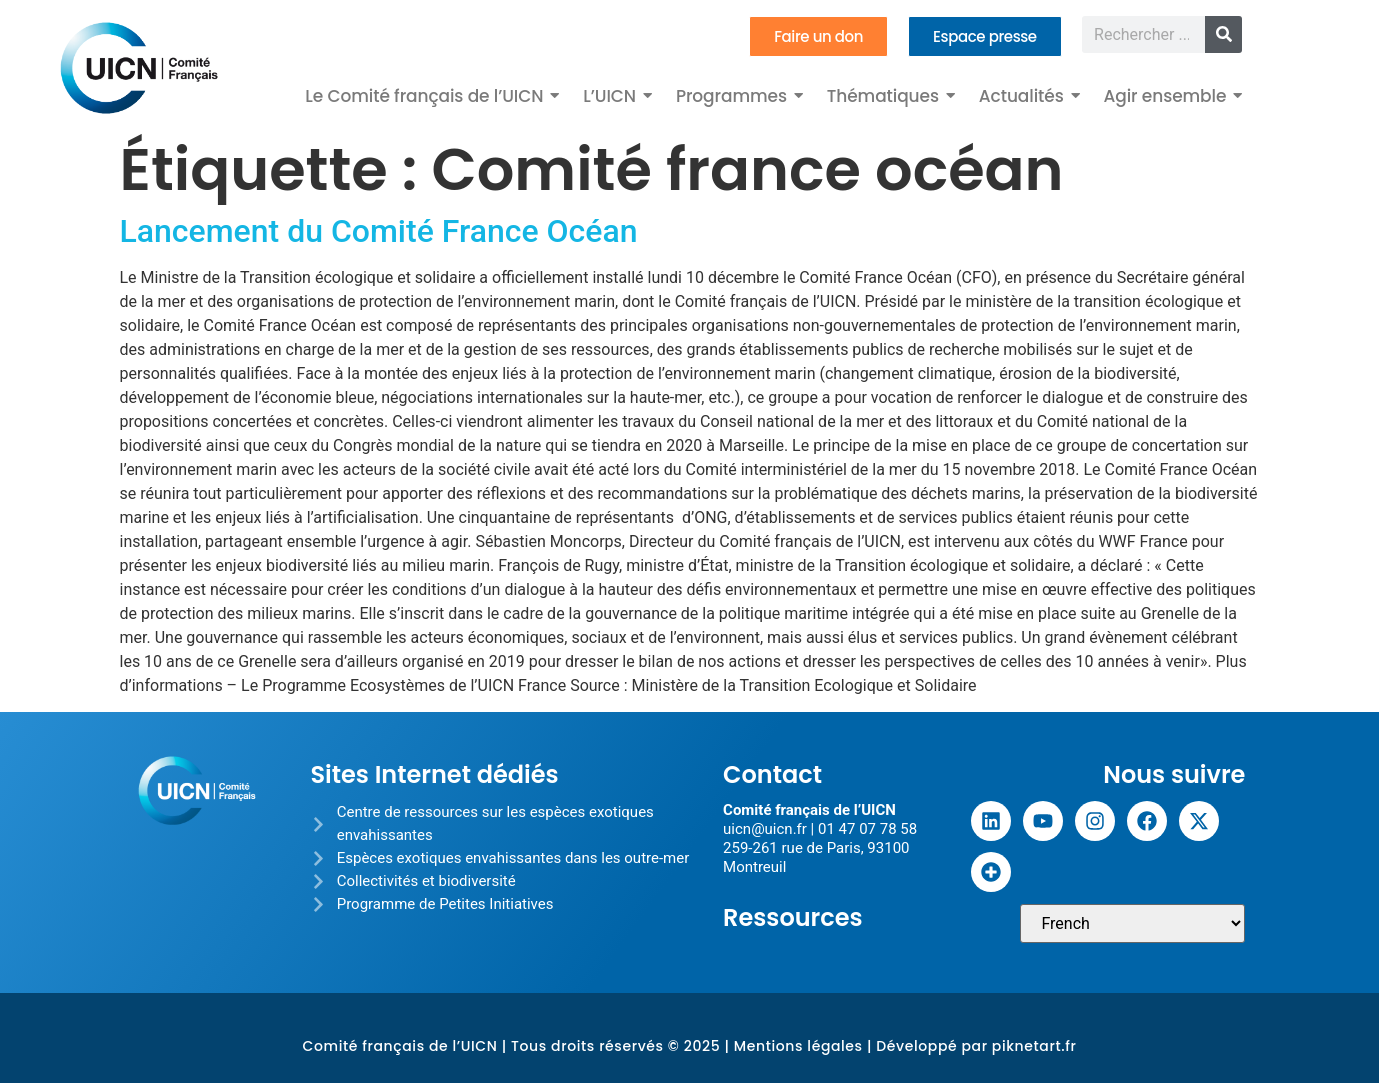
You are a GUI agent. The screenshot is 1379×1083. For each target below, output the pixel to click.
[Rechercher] (1223, 34)
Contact (772, 774)
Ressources (793, 917)
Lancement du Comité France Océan (379, 231)
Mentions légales (798, 1046)
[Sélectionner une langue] (1132, 923)
